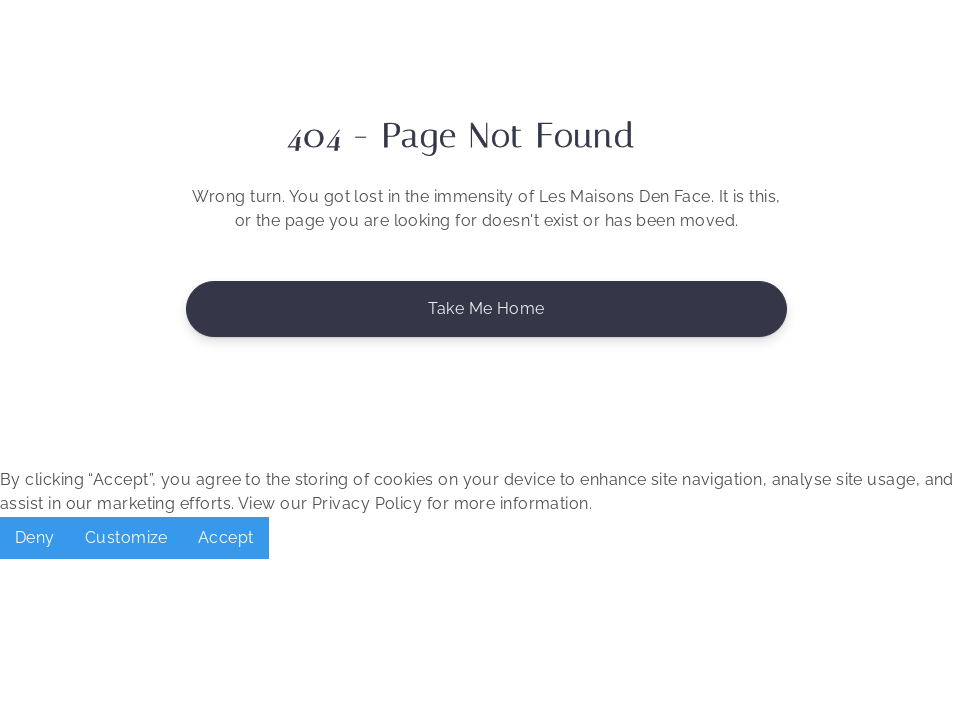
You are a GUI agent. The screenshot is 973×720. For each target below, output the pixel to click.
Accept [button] (226, 537)
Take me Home (486, 308)
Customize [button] (126, 537)
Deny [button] (35, 537)
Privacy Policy (367, 503)
